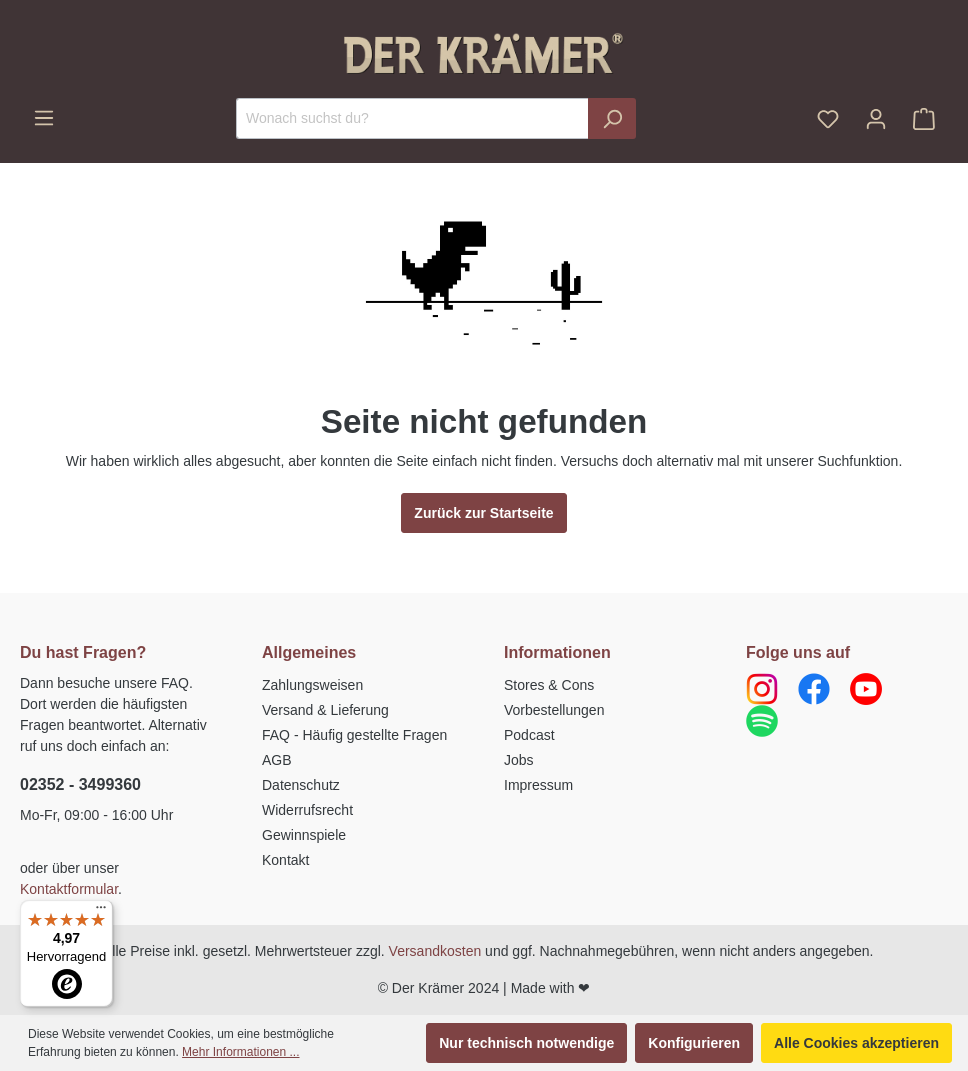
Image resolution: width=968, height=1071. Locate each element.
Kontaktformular (69, 889)
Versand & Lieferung (325, 710)
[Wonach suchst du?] (412, 118)
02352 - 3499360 (80, 784)
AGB (277, 760)
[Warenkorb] (924, 119)
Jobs (519, 760)
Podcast (529, 735)
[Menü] (44, 118)
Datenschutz (301, 785)
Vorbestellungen (554, 710)
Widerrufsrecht (307, 810)
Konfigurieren (694, 1043)
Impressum (538, 785)
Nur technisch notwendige (526, 1043)
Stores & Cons (549, 685)
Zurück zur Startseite (483, 513)
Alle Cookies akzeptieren (856, 1043)
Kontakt (285, 860)
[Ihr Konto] (876, 119)
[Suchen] (612, 118)
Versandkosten (435, 951)
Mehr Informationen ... (240, 1052)
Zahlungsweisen (312, 685)
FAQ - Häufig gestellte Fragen (354, 735)
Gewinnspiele (304, 835)
